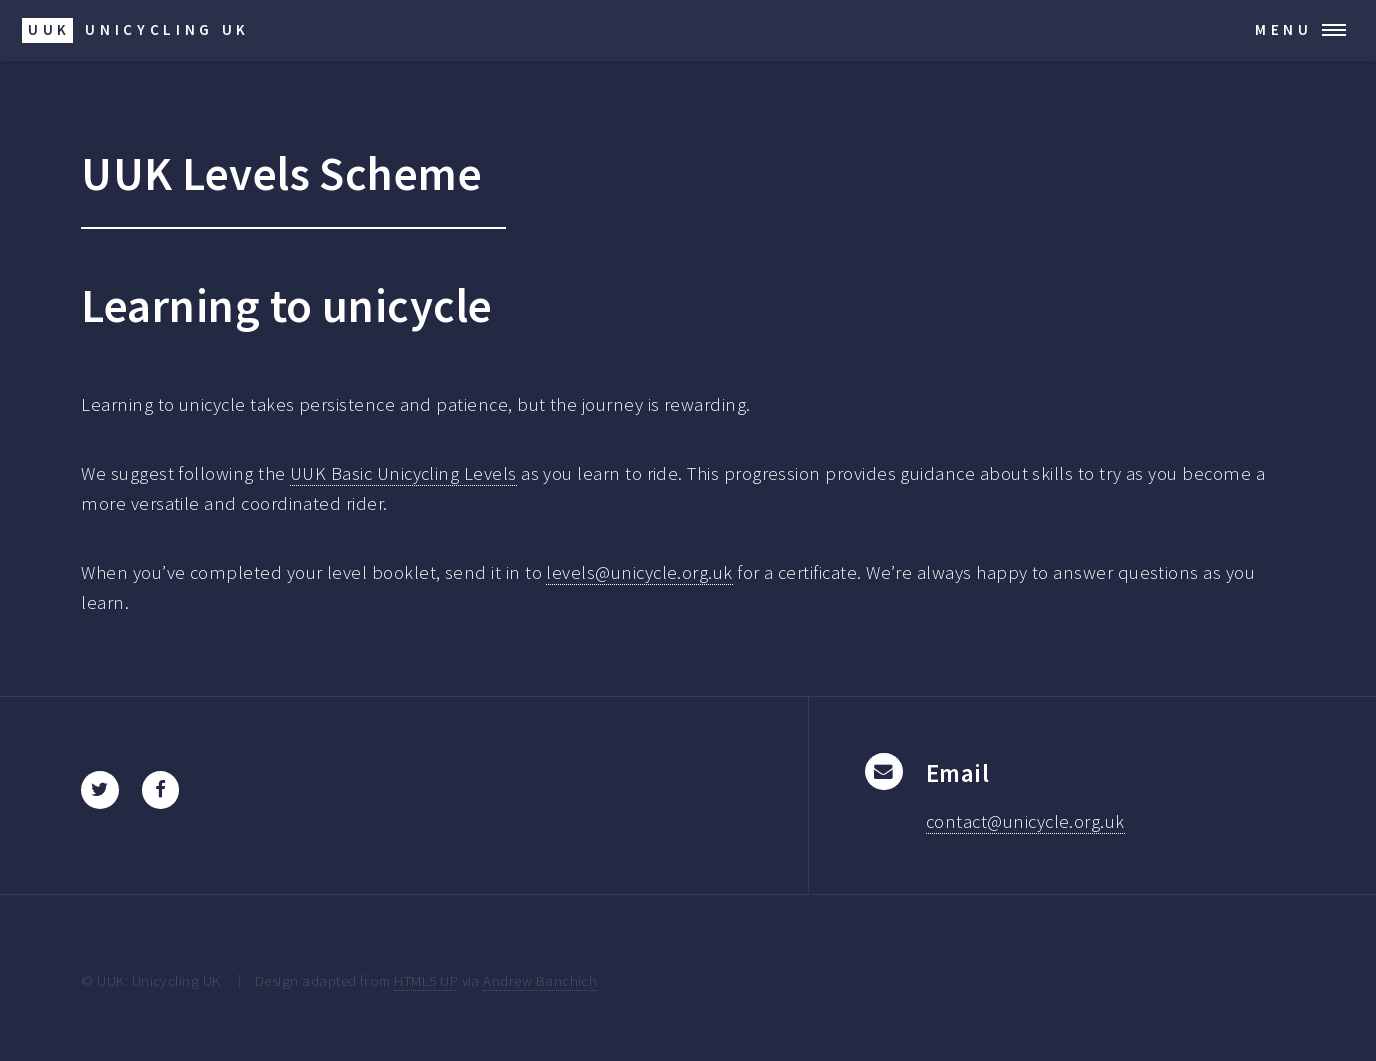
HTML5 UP (426, 980)
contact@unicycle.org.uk (1025, 821)
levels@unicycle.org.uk (639, 572)
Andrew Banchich (540, 980)
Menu (1284, 29)
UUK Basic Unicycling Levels (403, 473)
